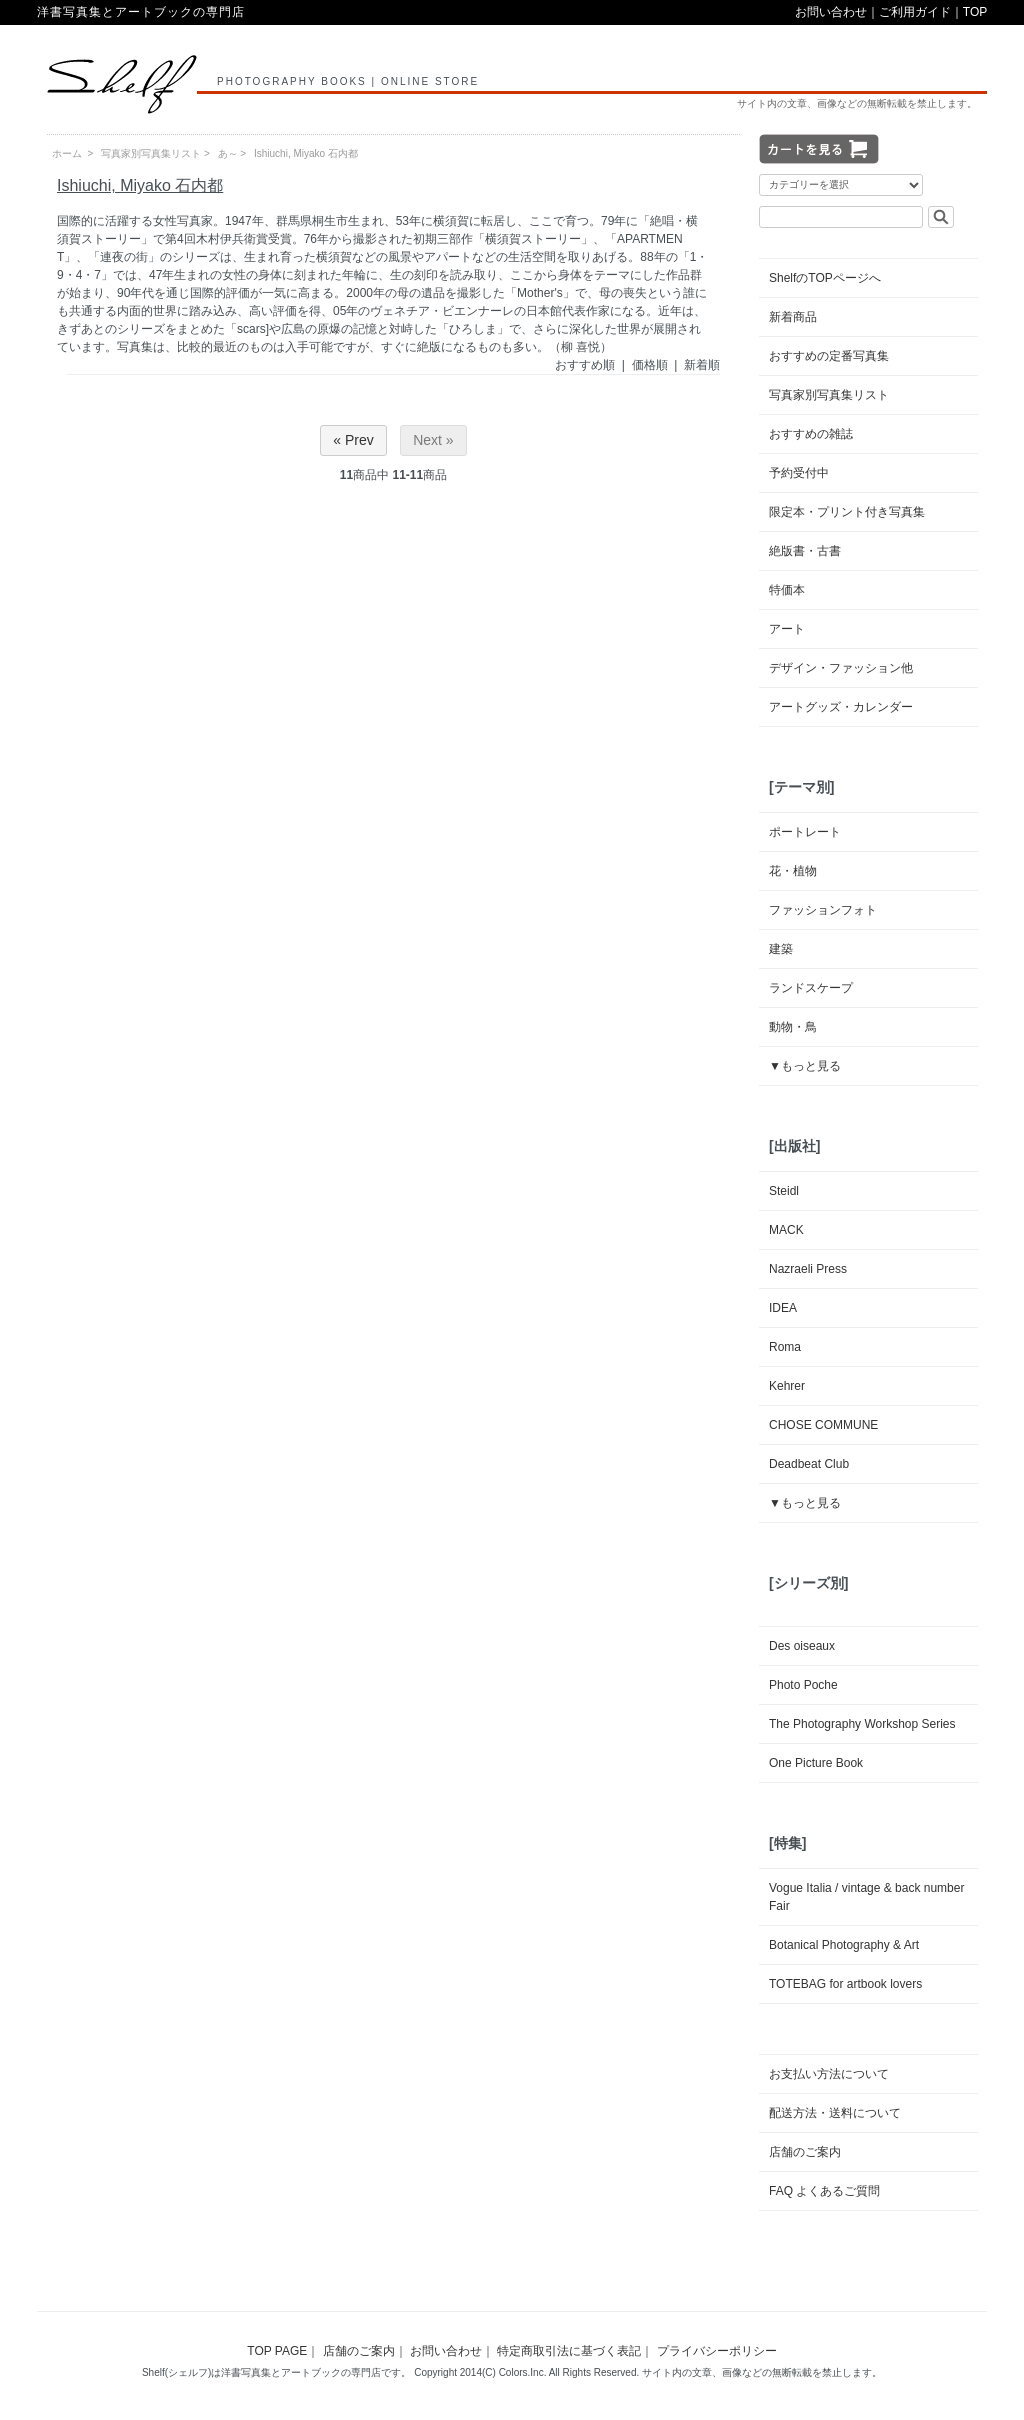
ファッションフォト (823, 910)
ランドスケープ (811, 988)
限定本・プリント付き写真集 (847, 512)
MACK (786, 1230)
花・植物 (793, 871)
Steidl (784, 1191)
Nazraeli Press (808, 1269)
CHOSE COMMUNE (823, 1425)
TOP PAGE (277, 2351)
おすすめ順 (585, 365)
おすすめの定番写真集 (829, 356)
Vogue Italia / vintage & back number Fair (866, 1897)
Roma (785, 1347)
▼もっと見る (805, 1066)
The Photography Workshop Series (862, 1724)
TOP (975, 12)
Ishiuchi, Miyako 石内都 (306, 153)
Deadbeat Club (809, 1464)
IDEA (783, 1308)
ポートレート (805, 832)
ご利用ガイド (915, 12)
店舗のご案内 (805, 2152)
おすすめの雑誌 (811, 434)
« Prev (353, 440)
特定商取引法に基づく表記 (569, 2351)
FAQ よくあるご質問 (824, 2191)
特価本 (787, 590)
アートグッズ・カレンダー (841, 707)
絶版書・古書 (805, 551)
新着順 (702, 365)
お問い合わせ (831, 12)
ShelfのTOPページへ (825, 278)
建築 (781, 949)
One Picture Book (816, 1763)
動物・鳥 (793, 1027)
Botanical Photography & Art (844, 1945)
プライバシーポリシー (717, 2351)
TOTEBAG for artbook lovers (845, 1984)
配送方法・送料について (835, 2113)
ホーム (67, 153)
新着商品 (793, 317)
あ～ (228, 153)
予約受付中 (799, 473)
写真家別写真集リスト (151, 153)
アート (787, 629)
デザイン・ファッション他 (841, 668)
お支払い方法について (829, 2074)
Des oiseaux (802, 1646)
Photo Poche (803, 1685)
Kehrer (787, 1386)
